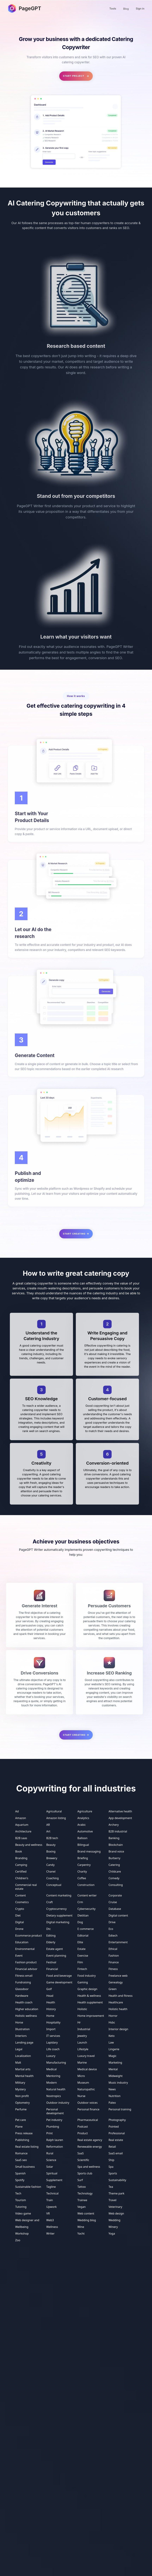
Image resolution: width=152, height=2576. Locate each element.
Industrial (83, 2029)
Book (18, 1851)
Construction (86, 1885)
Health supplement (90, 2002)
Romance (21, 2153)
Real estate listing (26, 2147)
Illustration (22, 2029)
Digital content (118, 1915)
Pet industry (54, 2120)
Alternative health (120, 1811)
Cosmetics (22, 1902)
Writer (50, 2233)
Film (80, 1962)
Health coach (23, 2002)
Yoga (111, 2233)
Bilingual (83, 1845)
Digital (19, 1922)
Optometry (22, 2103)
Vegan (81, 2207)
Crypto (19, 1909)
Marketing (115, 2062)
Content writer (87, 1895)
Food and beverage (59, 1976)
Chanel (51, 1871)
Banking (113, 1838)
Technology (85, 2193)
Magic (112, 2056)
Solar (49, 2167)
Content (20, 1895)
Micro (81, 2076)
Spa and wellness (88, 2167)
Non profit (22, 2096)
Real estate (115, 2140)
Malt (18, 2062)
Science (51, 2160)
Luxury (50, 2056)
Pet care (20, 2120)
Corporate (115, 1895)
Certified (20, 1871)
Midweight (115, 2076)
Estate (81, 1949)
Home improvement (90, 2016)
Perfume (21, 2109)
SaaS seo (21, 2160)
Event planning (56, 1956)
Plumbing (52, 2126)
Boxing (51, 1851)
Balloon (82, 1838)
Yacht (81, 2233)
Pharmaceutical (87, 2120)
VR (48, 2213)
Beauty (51, 1845)
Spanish (20, 2173)
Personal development (55, 2111)
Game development (59, 1982)
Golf (49, 1989)
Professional (116, 2133)
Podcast (82, 2126)
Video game (23, 2213)
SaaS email (115, 2153)
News (112, 2089)
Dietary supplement (59, 1915)
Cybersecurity (86, 1909)
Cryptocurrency (56, 1909)
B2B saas (21, 1838)
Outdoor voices (87, 2103)
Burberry (114, 1858)
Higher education (26, 2009)
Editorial (82, 1935)
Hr (79, 2022)
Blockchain (115, 1845)
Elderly (50, 1942)
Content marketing (58, 1895)
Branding (21, 1858)
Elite (80, 1942)
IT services (53, 2036)
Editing (51, 1935)
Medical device (87, 2069)
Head (49, 1996)
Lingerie (113, 2049)
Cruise (112, 1902)
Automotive (85, 1831)
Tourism (20, 2200)
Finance (113, 1962)
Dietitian (83, 1915)
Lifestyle (82, 2049)
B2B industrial (117, 1831)
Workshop (22, 2233)
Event (19, 1956)
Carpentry (84, 1865)
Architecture (23, 1831)
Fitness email (23, 1976)
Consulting (115, 1885)
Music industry (118, 2083)
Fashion (113, 1956)
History (51, 2009)
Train (49, 2200)
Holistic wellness (26, 2016)
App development (120, 1818)
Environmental (25, 1949)
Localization (23, 2056)
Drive (111, 1922)
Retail (112, 2147)
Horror (112, 2016)
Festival (51, 1962)
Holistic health (117, 2009)
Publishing (22, 2140)
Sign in (140, 8)
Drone (19, 1929)
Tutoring (20, 2207)
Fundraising (23, 1982)
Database (114, 1909)
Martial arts (22, 2069)
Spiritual (51, 2173)
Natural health (55, 2089)
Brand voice (116, 1851)
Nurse (81, 2096)
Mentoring (53, 2076)
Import (51, 2029)
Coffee (81, 1878)
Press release (24, 2133)
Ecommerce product (28, 1935)
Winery (113, 2227)
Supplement (54, 2180)
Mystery (20, 2089)
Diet (18, 1915)
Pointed (113, 2126)
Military (20, 2083)
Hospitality (53, 2022)
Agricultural (54, 1811)
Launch (82, 2042)
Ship (111, 2160)
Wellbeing (21, 2227)
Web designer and (27, 2220)
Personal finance (88, 2109)
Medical (51, 2069)
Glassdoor (22, 1989)
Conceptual (53, 1885)
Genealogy (115, 1982)
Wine (80, 2227)
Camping (21, 1865)
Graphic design (87, 1989)
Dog (80, 1922)
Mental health (24, 2076)
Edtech (112, 1935)
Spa (110, 2167)
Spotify (19, 2180)
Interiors (21, 2036)
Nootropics (53, 2096)
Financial (52, 1969)
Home (50, 2016)
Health (50, 2002)
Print (49, 2133)
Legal (18, 2049)
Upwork (51, 2207)
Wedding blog (86, 2220)
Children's (21, 1878)
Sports (112, 2173)
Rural (49, 2153)
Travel (112, 2200)
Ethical (112, 1949)
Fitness (113, 1969)
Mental (113, 2069)
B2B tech (52, 1838)
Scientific (83, 2160)
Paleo (112, 2103)
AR (48, 1825)
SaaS (80, 2153)
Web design (116, 2213)
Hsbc (111, 2022)
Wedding (114, 2220)
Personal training (119, 2109)
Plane (19, 2126)
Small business (25, 2167)
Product (82, 2133)
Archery (113, 1825)
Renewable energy (89, 2147)
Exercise (82, 1956)
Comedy (113, 1878)
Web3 (50, 2220)
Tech (18, 2193)
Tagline (51, 2187)
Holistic (82, 2009)
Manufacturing (56, 2062)
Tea (110, 2187)
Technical (52, 2193)
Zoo (17, 2240)
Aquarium (21, 1825)
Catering (114, 1865)
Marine (82, 2062)
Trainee (82, 2200)
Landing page (24, 2042)
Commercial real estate (26, 1887)
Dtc (48, 1929)
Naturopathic (86, 2089)
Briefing (82, 1858)
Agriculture (84, 1811)
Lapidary (52, 2042)
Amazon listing (56, 1818)
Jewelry (82, 2036)
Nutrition (114, 2096)
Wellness (52, 2227)
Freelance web (117, 1976)
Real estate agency (89, 2140)
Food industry (86, 1976)
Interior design (118, 2029)
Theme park (116, 2193)
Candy (50, 1865)
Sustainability (117, 2180)
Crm (80, 1902)
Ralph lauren (54, 2140)
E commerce (85, 1929)
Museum (83, 2083)
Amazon (20, 1818)
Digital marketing (57, 1922)
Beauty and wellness (28, 1845)
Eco (110, 1929)
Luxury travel (86, 2056)
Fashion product (26, 1962)
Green (112, 1989)
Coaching (52, 1878)
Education (21, 1942)
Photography (117, 2120)
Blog (126, 8)
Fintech (82, 1969)
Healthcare (115, 2002)
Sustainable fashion (28, 2187)
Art (48, 1831)
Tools (112, 8)
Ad (17, 1811)
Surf (80, 2180)
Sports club (84, 2173)
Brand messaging (89, 1851)
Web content (85, 2213)
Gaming (82, 1982)
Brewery (51, 1858)
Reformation (54, 2147)
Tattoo (81, 2187)
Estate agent (54, 1949)
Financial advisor (26, 1969)
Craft (49, 1902)
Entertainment (118, 1942)
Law (111, 2042)
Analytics (83, 1818)
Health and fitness (120, 1996)
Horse (19, 2022)
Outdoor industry (57, 2103)
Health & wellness (89, 1996)
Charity (82, 1871)
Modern (51, 2083)
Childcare (114, 1871)
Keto (111, 2036)
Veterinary (115, 2207)
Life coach (53, 2049)
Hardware (21, 1996)
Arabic (81, 1825)
